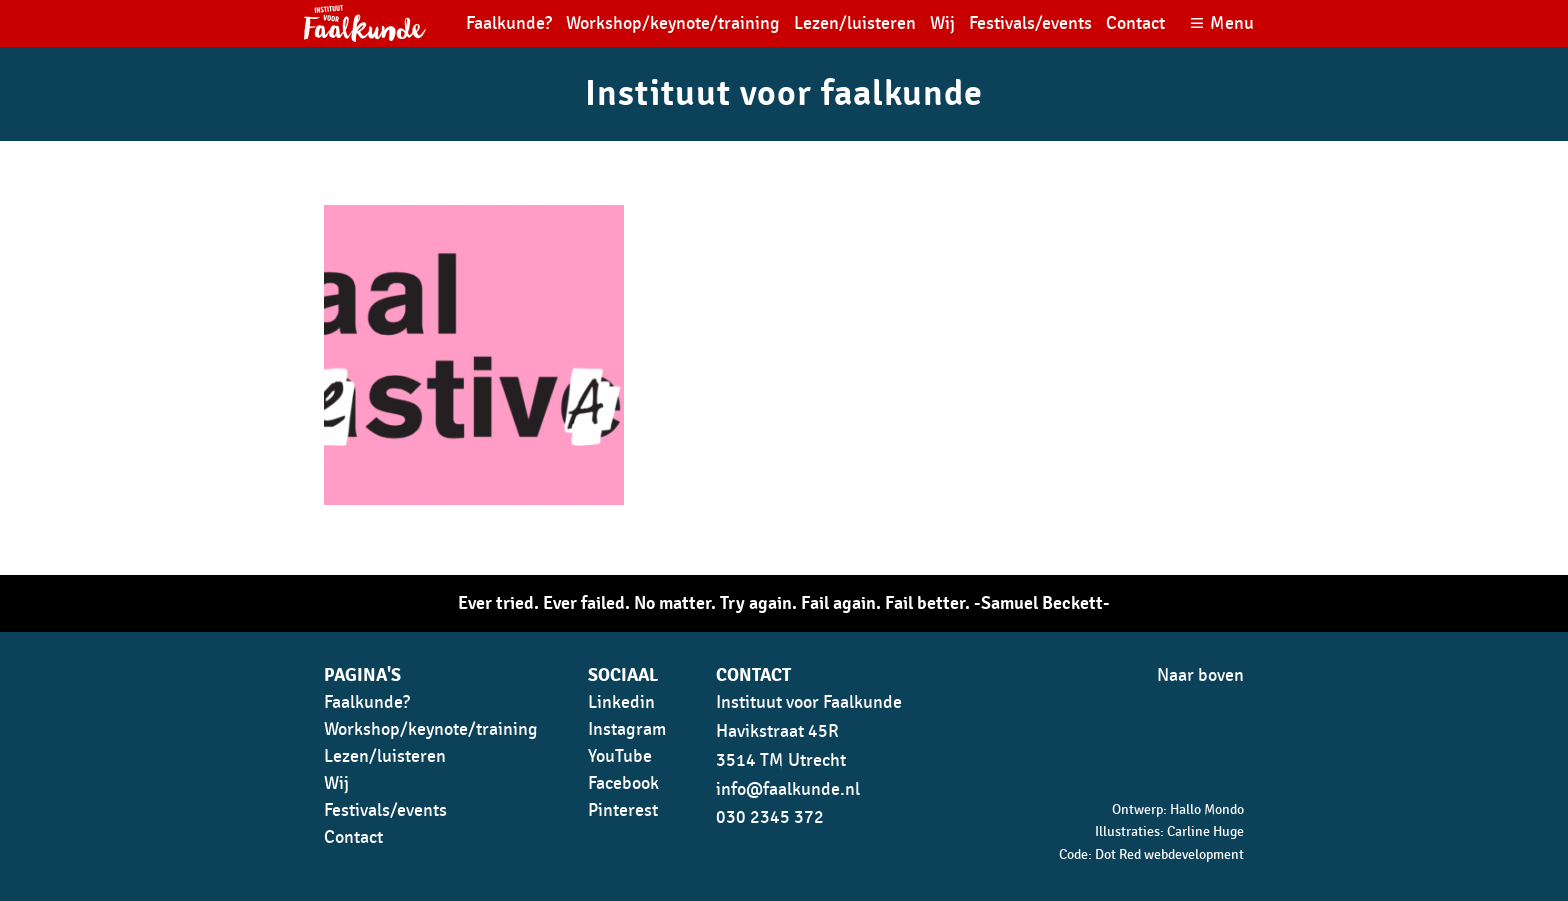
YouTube (620, 756)
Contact (1135, 23)
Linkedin (621, 702)
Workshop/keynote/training (673, 23)
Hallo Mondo (1207, 809)
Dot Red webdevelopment (1169, 854)
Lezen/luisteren (855, 23)
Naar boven (1200, 675)
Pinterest (623, 810)
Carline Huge (1205, 831)
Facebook (623, 783)
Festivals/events (1030, 23)
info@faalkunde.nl (788, 789)
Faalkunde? (509, 23)
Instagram (627, 729)
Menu (1232, 23)
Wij (942, 23)
